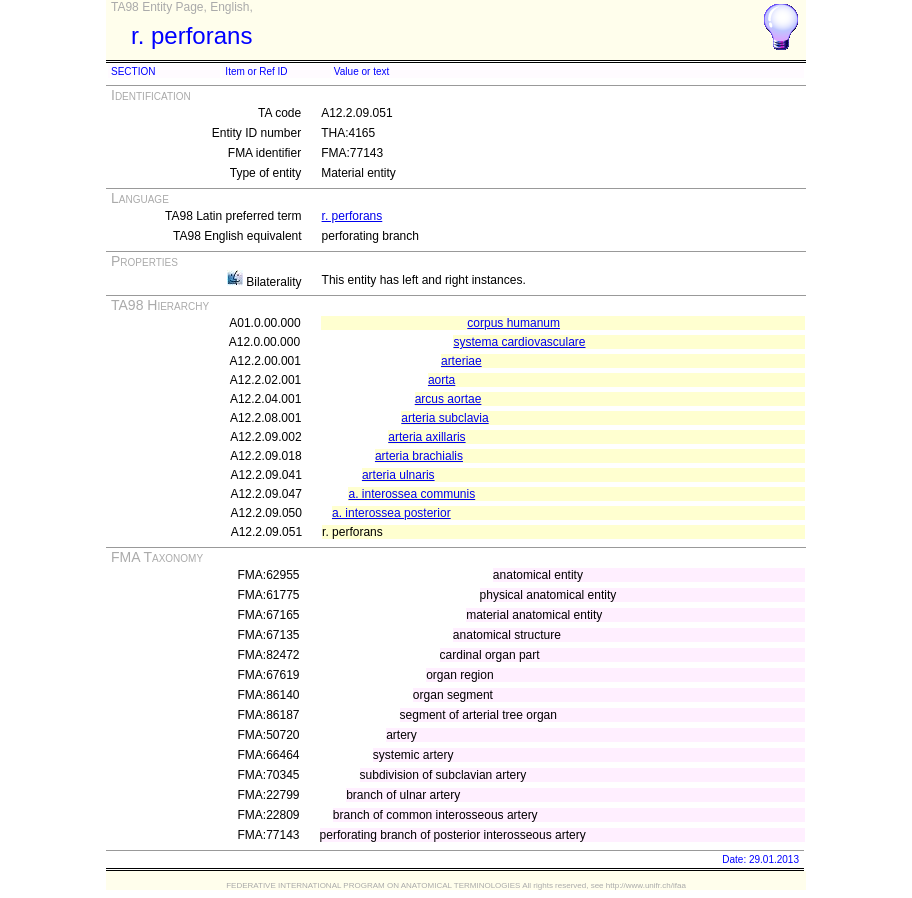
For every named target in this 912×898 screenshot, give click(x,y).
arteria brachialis (419, 456)
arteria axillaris (426, 437)
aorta (441, 380)
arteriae (461, 361)
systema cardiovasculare (519, 342)
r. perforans (352, 216)
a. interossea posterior (391, 513)
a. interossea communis (411, 494)
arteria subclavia (444, 418)
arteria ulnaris (398, 475)
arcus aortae (448, 399)
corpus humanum (513, 323)
